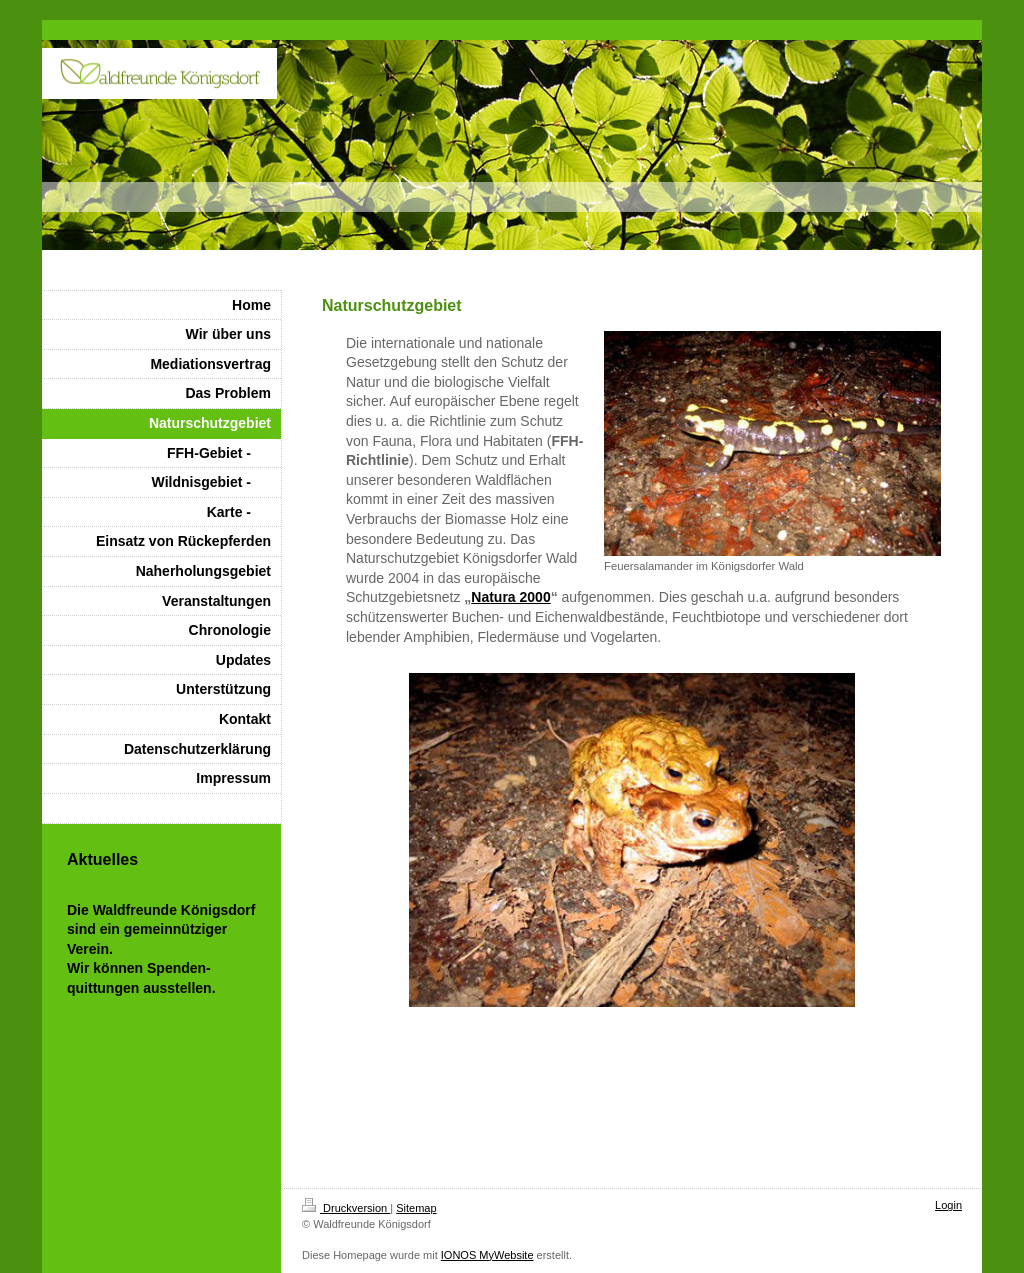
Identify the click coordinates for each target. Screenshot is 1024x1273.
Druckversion (346, 1208)
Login (948, 1205)
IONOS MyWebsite (487, 1255)
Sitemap (416, 1208)
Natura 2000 (510, 597)
